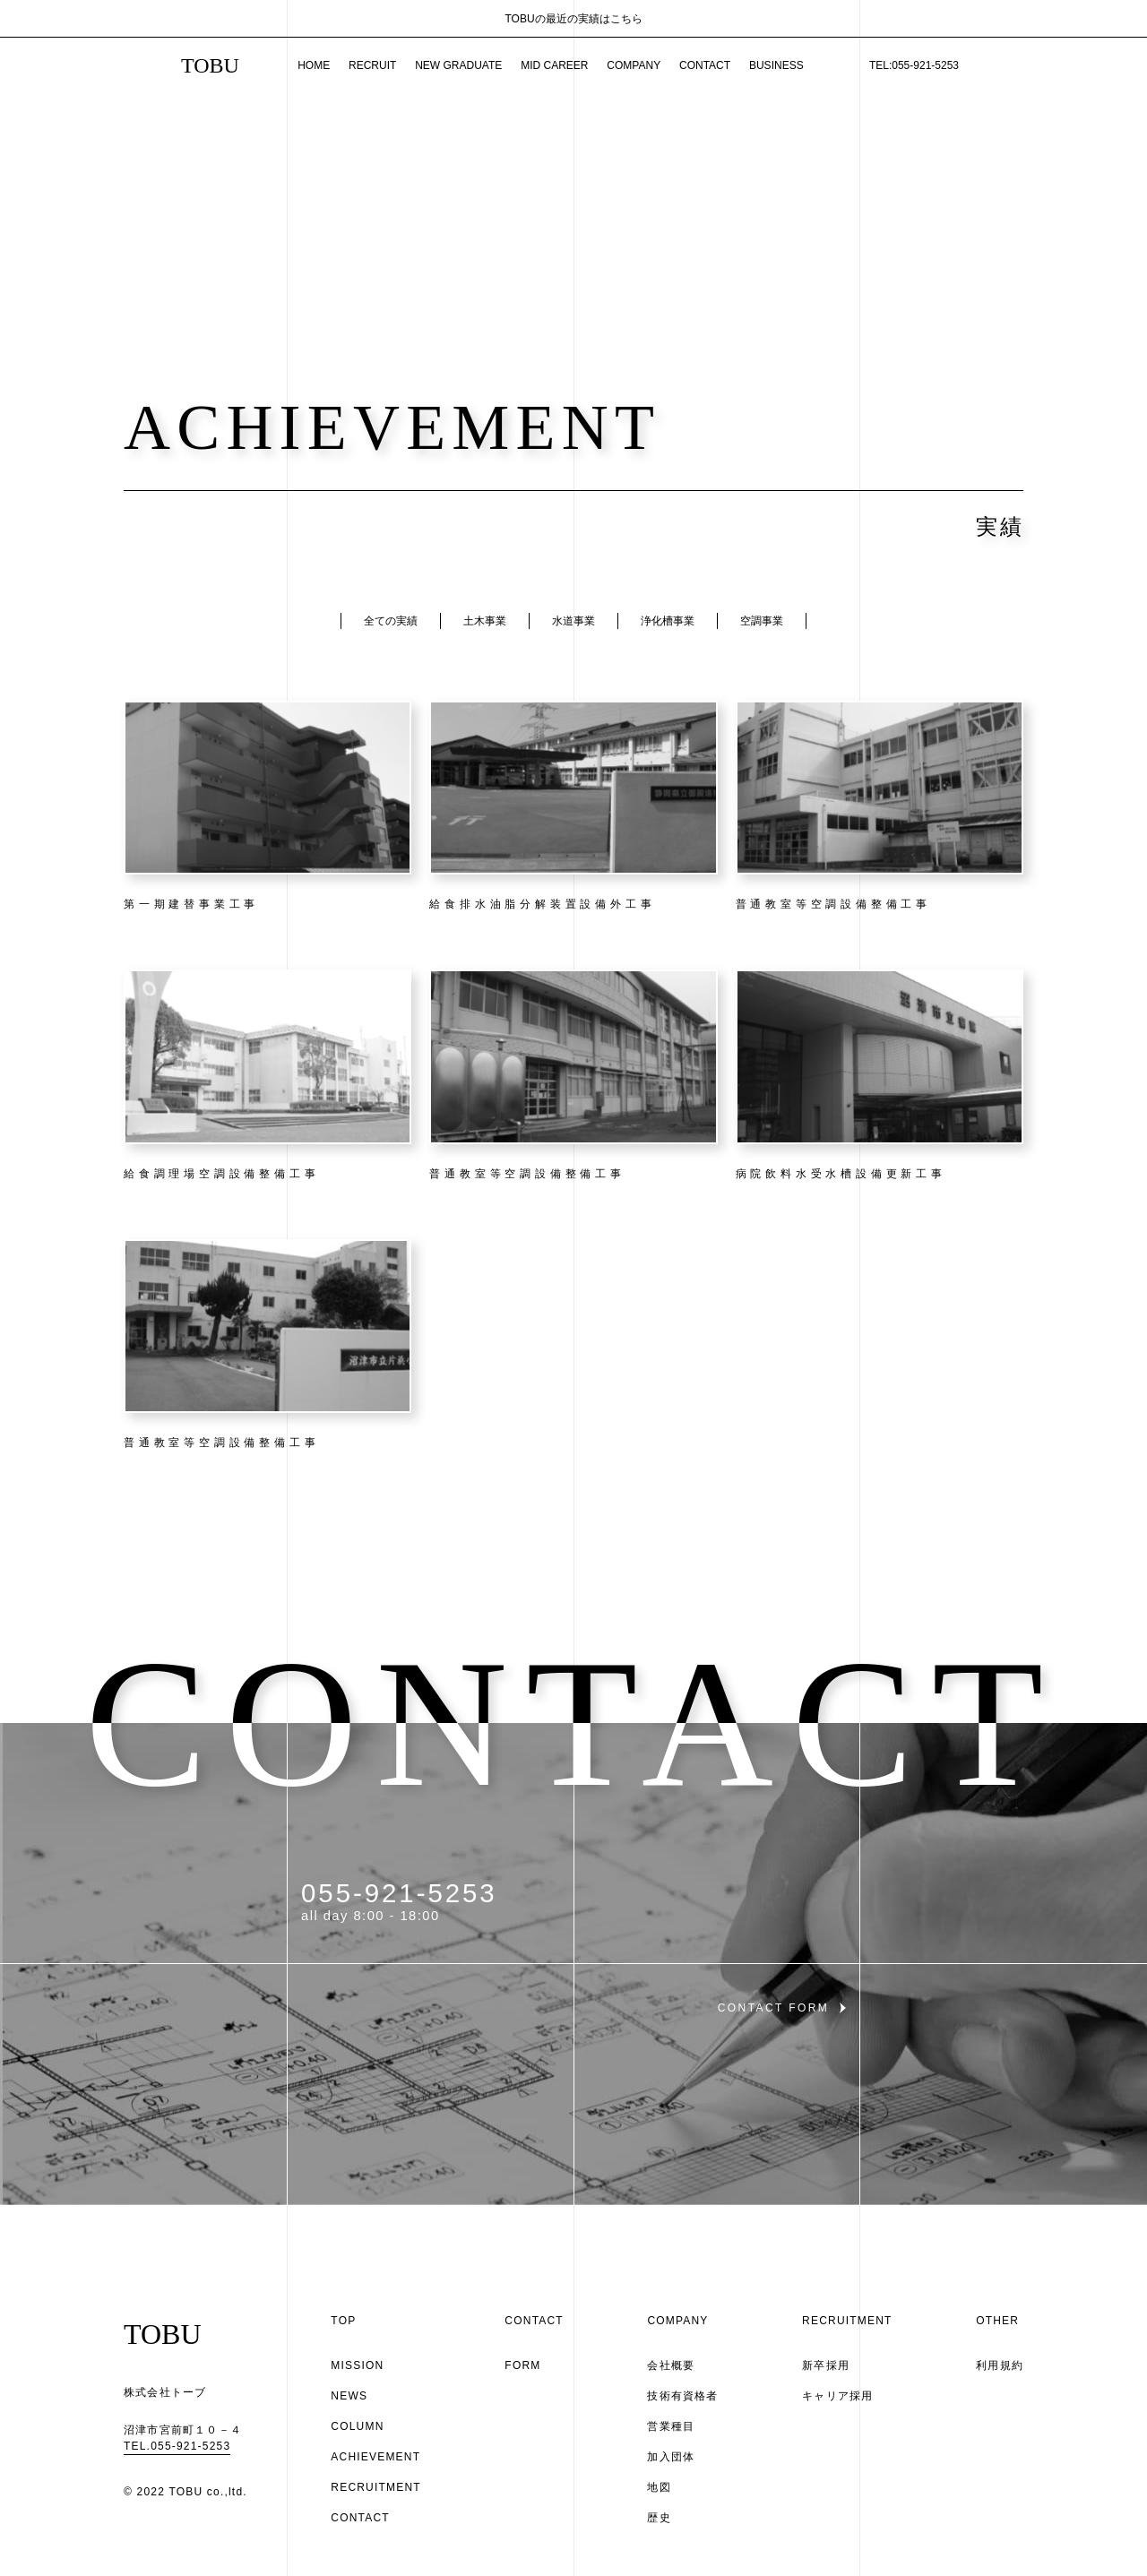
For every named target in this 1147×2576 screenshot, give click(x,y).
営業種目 (670, 2426)
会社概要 (670, 2365)
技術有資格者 (682, 2396)
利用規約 (999, 2365)
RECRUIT (372, 65)
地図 (658, 2487)
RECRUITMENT (376, 2487)
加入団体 (670, 2457)
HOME (314, 65)
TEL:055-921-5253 (914, 65)
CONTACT (704, 65)
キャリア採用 (837, 2396)
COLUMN (357, 2426)
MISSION (357, 2365)
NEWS (349, 2396)
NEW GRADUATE (458, 65)
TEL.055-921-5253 (177, 2446)
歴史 (658, 2517)
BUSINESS (776, 65)
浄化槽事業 (667, 621)
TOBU (210, 65)
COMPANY (633, 65)
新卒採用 (825, 2365)
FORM (522, 2365)
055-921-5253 (399, 1893)
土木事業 (484, 621)
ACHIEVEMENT (375, 2457)
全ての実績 (391, 621)
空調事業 (761, 621)
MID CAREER (554, 65)
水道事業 (573, 621)
